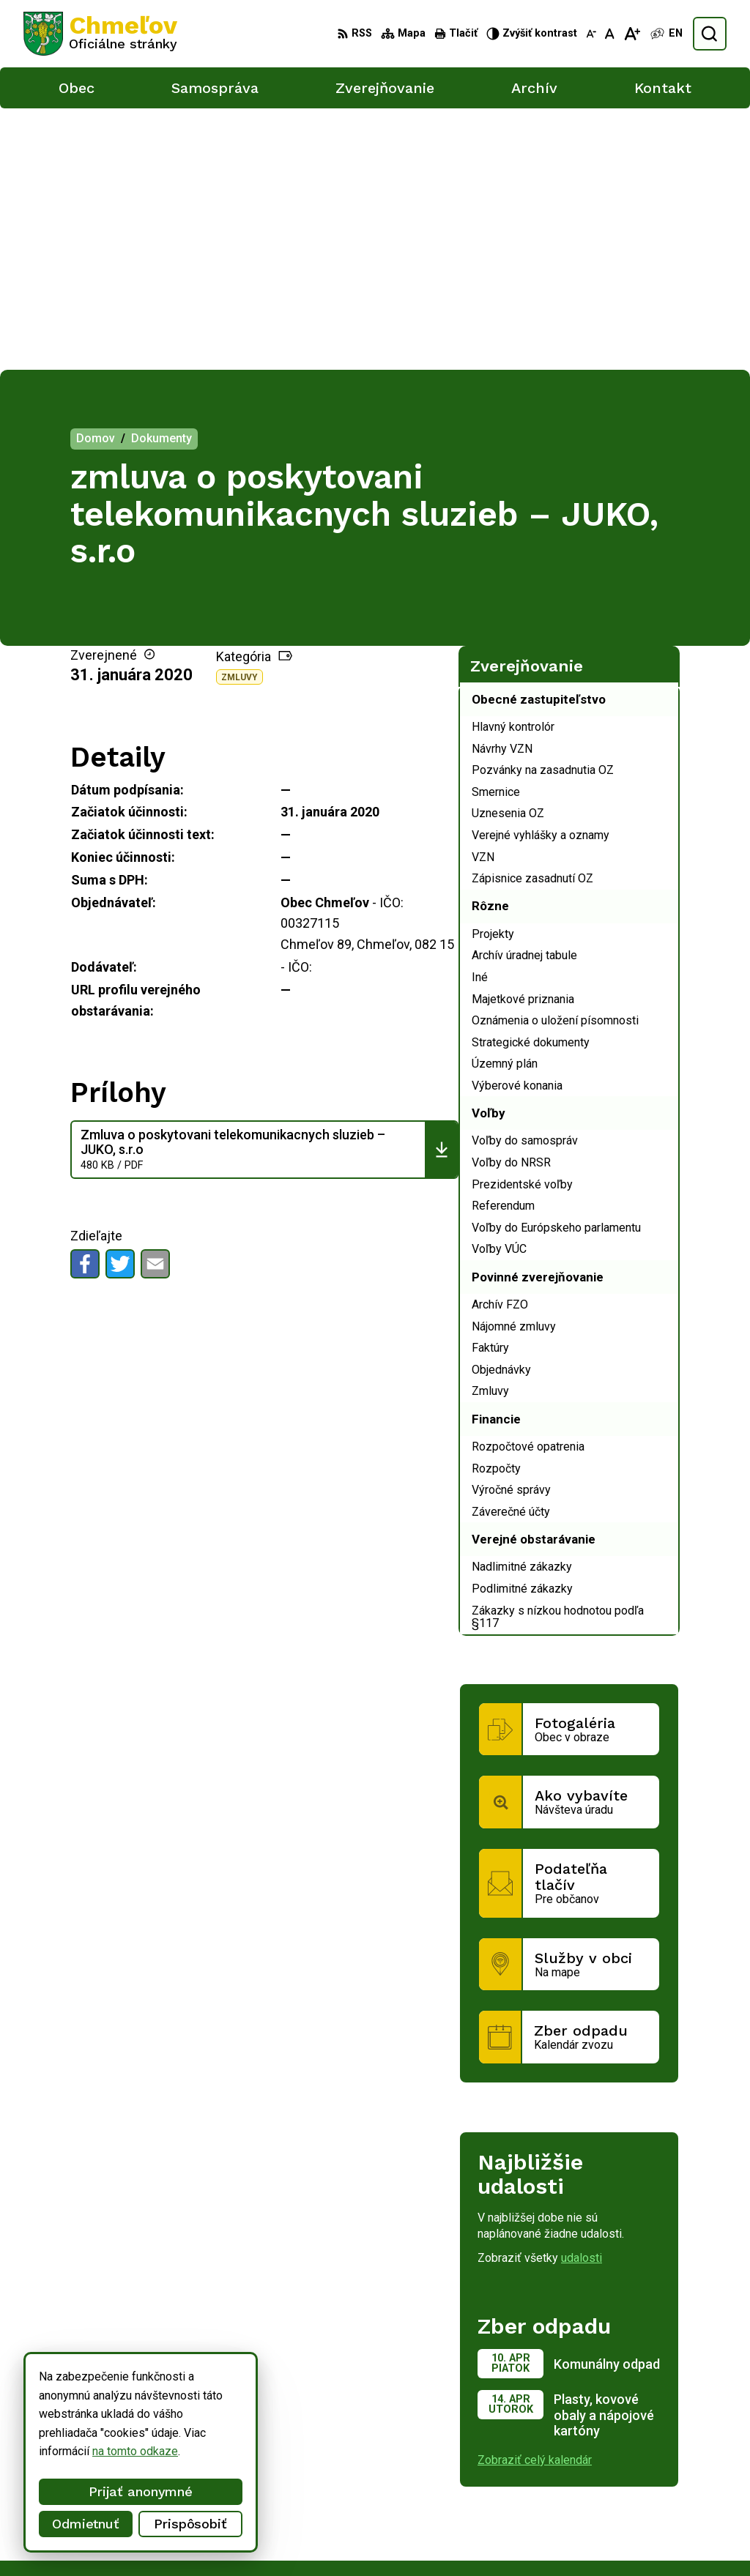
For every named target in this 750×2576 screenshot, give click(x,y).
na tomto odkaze (135, 2451)
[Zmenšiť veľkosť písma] (591, 33)
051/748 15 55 (605, 2502)
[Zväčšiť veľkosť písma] (632, 33)
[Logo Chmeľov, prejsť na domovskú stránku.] (100, 34)
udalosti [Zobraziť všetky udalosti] (581, 1996)
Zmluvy (239, 415)
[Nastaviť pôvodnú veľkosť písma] (610, 33)
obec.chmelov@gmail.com (633, 2518)
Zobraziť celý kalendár (535, 2198)
